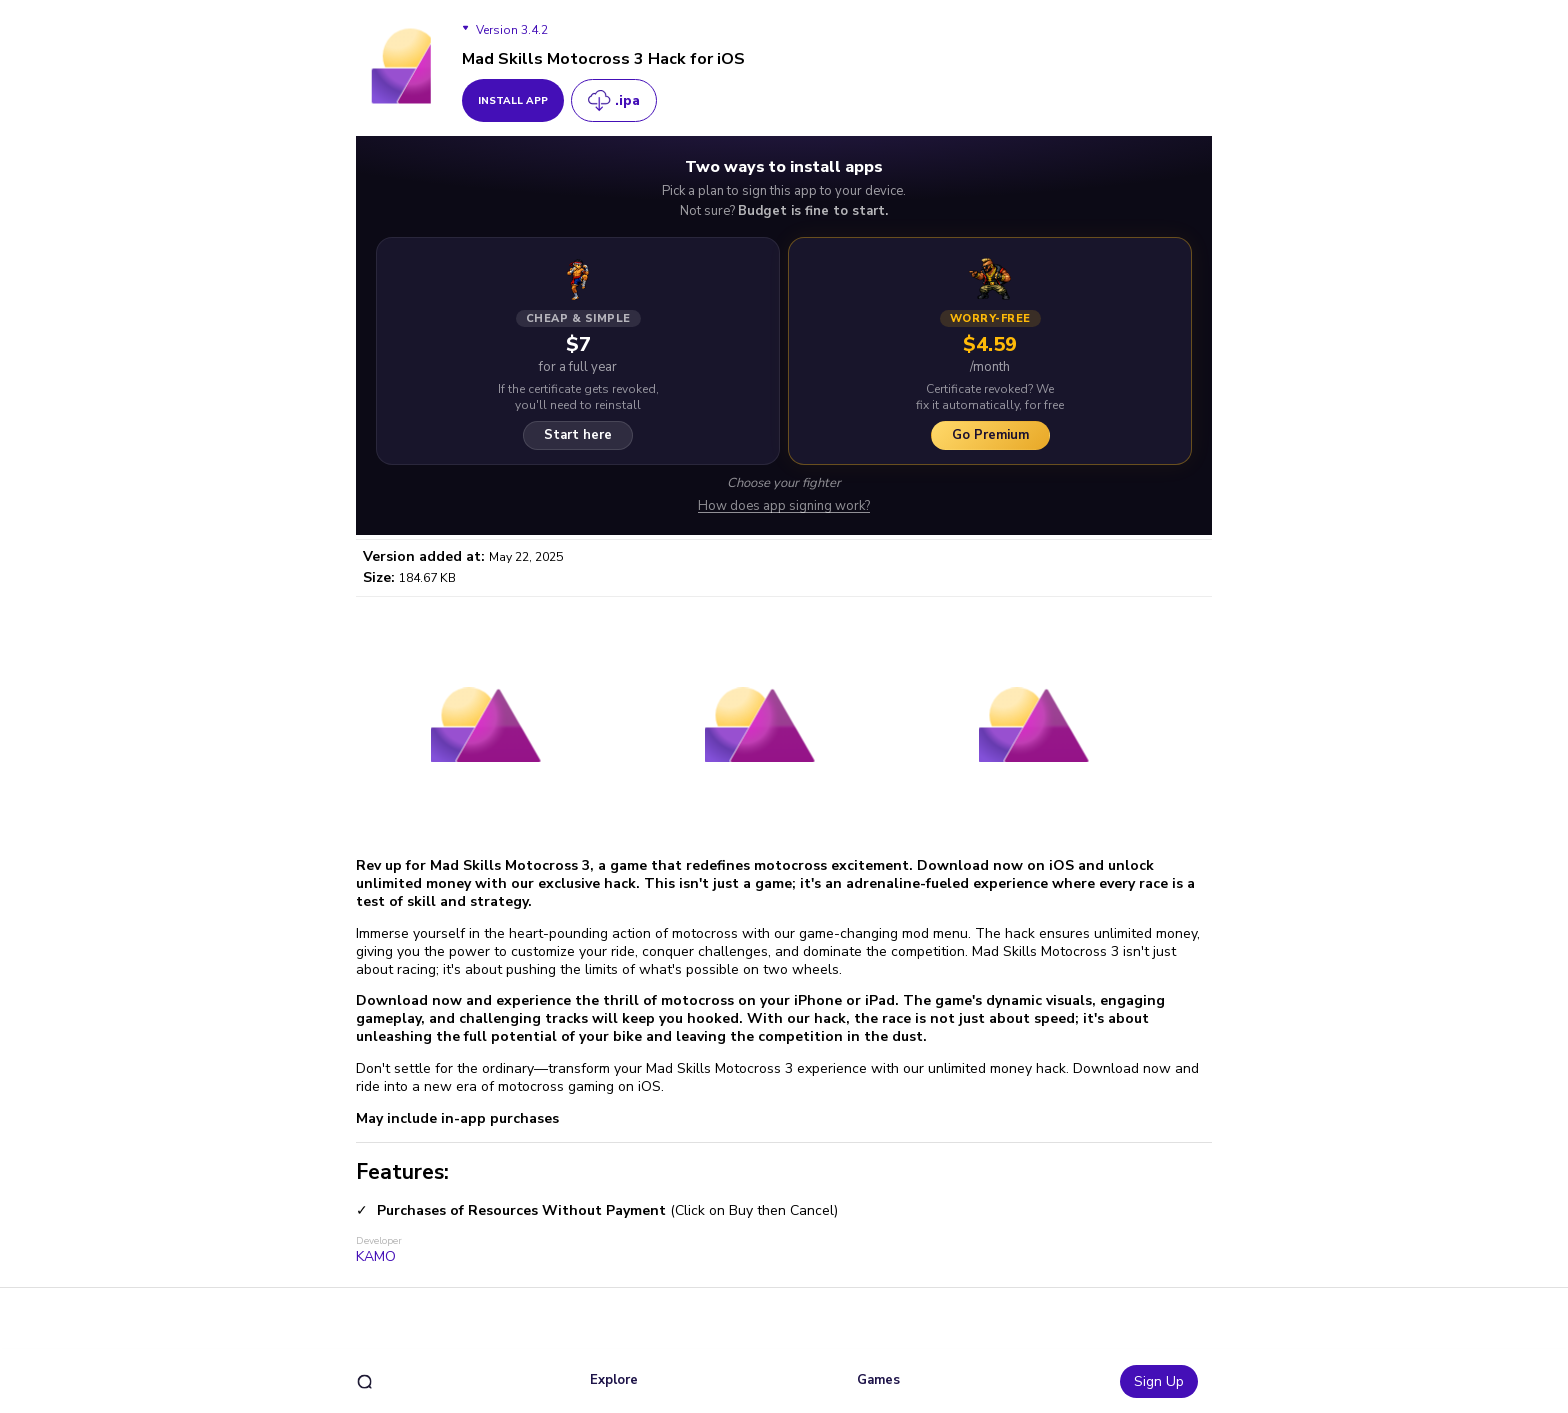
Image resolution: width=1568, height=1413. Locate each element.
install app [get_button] (513, 101)
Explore (614, 1380)
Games (878, 1380)
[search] (364, 1381)
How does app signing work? (784, 506)
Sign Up (1159, 1381)
